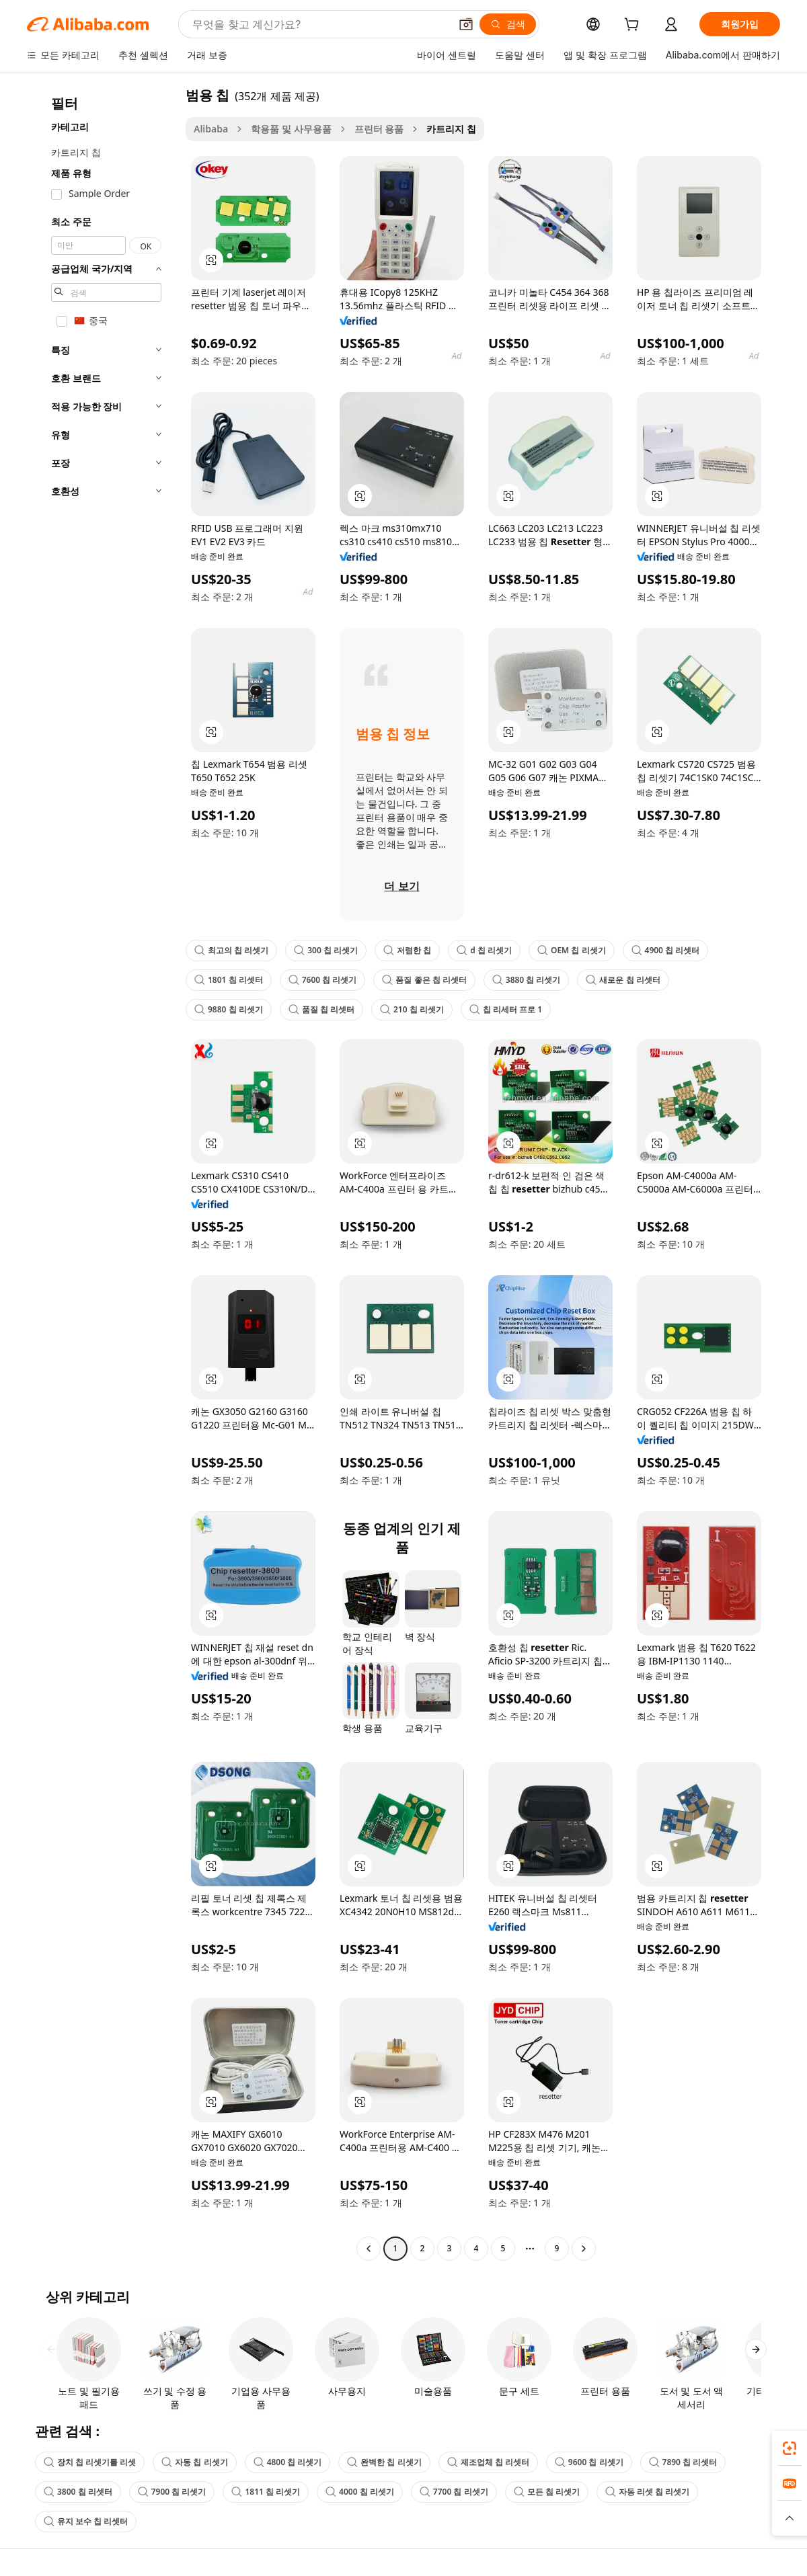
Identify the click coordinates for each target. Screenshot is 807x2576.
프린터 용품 (379, 128)
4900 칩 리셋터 (665, 950)
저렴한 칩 (407, 950)
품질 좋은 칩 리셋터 (424, 979)
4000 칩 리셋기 (359, 2491)
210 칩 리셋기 (412, 1009)
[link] (789, 2448)
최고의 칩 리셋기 (231, 950)
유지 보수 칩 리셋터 (86, 2521)
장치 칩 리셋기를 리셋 (90, 2462)
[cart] (634, 26)
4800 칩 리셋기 (288, 2462)
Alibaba (211, 128)
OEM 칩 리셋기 (571, 950)
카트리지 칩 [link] (451, 128)
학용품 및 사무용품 (291, 128)
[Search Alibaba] (319, 24)
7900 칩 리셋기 (172, 2491)
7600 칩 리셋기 (323, 979)
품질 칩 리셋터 (321, 1009)
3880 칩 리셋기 (526, 979)
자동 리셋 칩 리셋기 (647, 2491)
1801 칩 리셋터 (228, 979)
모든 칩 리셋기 (547, 2491)
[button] (466, 24)
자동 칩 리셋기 (194, 2462)
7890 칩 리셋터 (683, 2462)
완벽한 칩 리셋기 (384, 2462)
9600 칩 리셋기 (589, 2462)
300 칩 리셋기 (326, 950)
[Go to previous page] (368, 2249)
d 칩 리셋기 (484, 950)
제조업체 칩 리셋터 (488, 2462)
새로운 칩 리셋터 (623, 979)
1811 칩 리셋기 (265, 2491)
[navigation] (102, 1173)
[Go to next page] (584, 2249)
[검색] (507, 24)
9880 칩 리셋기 (228, 1009)
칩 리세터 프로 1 (505, 1009)
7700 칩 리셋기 (454, 2491)
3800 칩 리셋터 (78, 2491)
